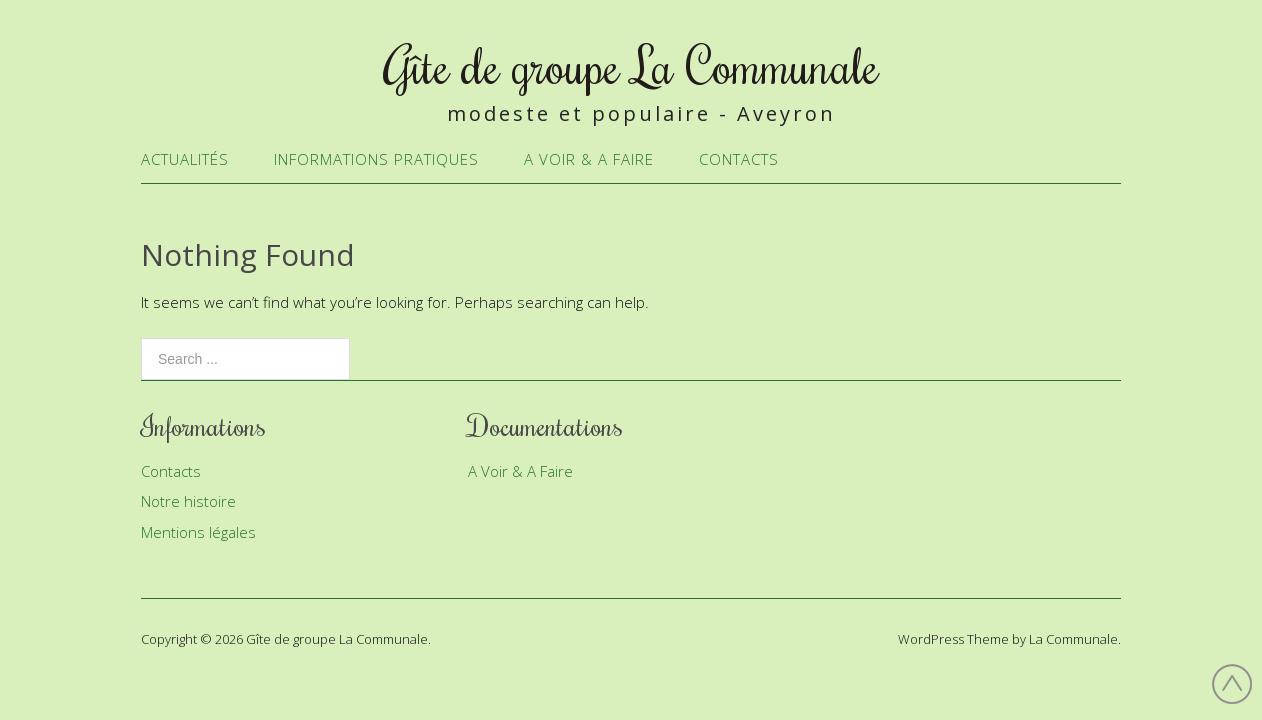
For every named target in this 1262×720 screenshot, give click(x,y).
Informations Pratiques (376, 159)
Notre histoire (188, 501)
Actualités (185, 159)
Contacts (739, 159)
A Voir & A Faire (589, 159)
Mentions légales (198, 532)
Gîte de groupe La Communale (631, 65)
